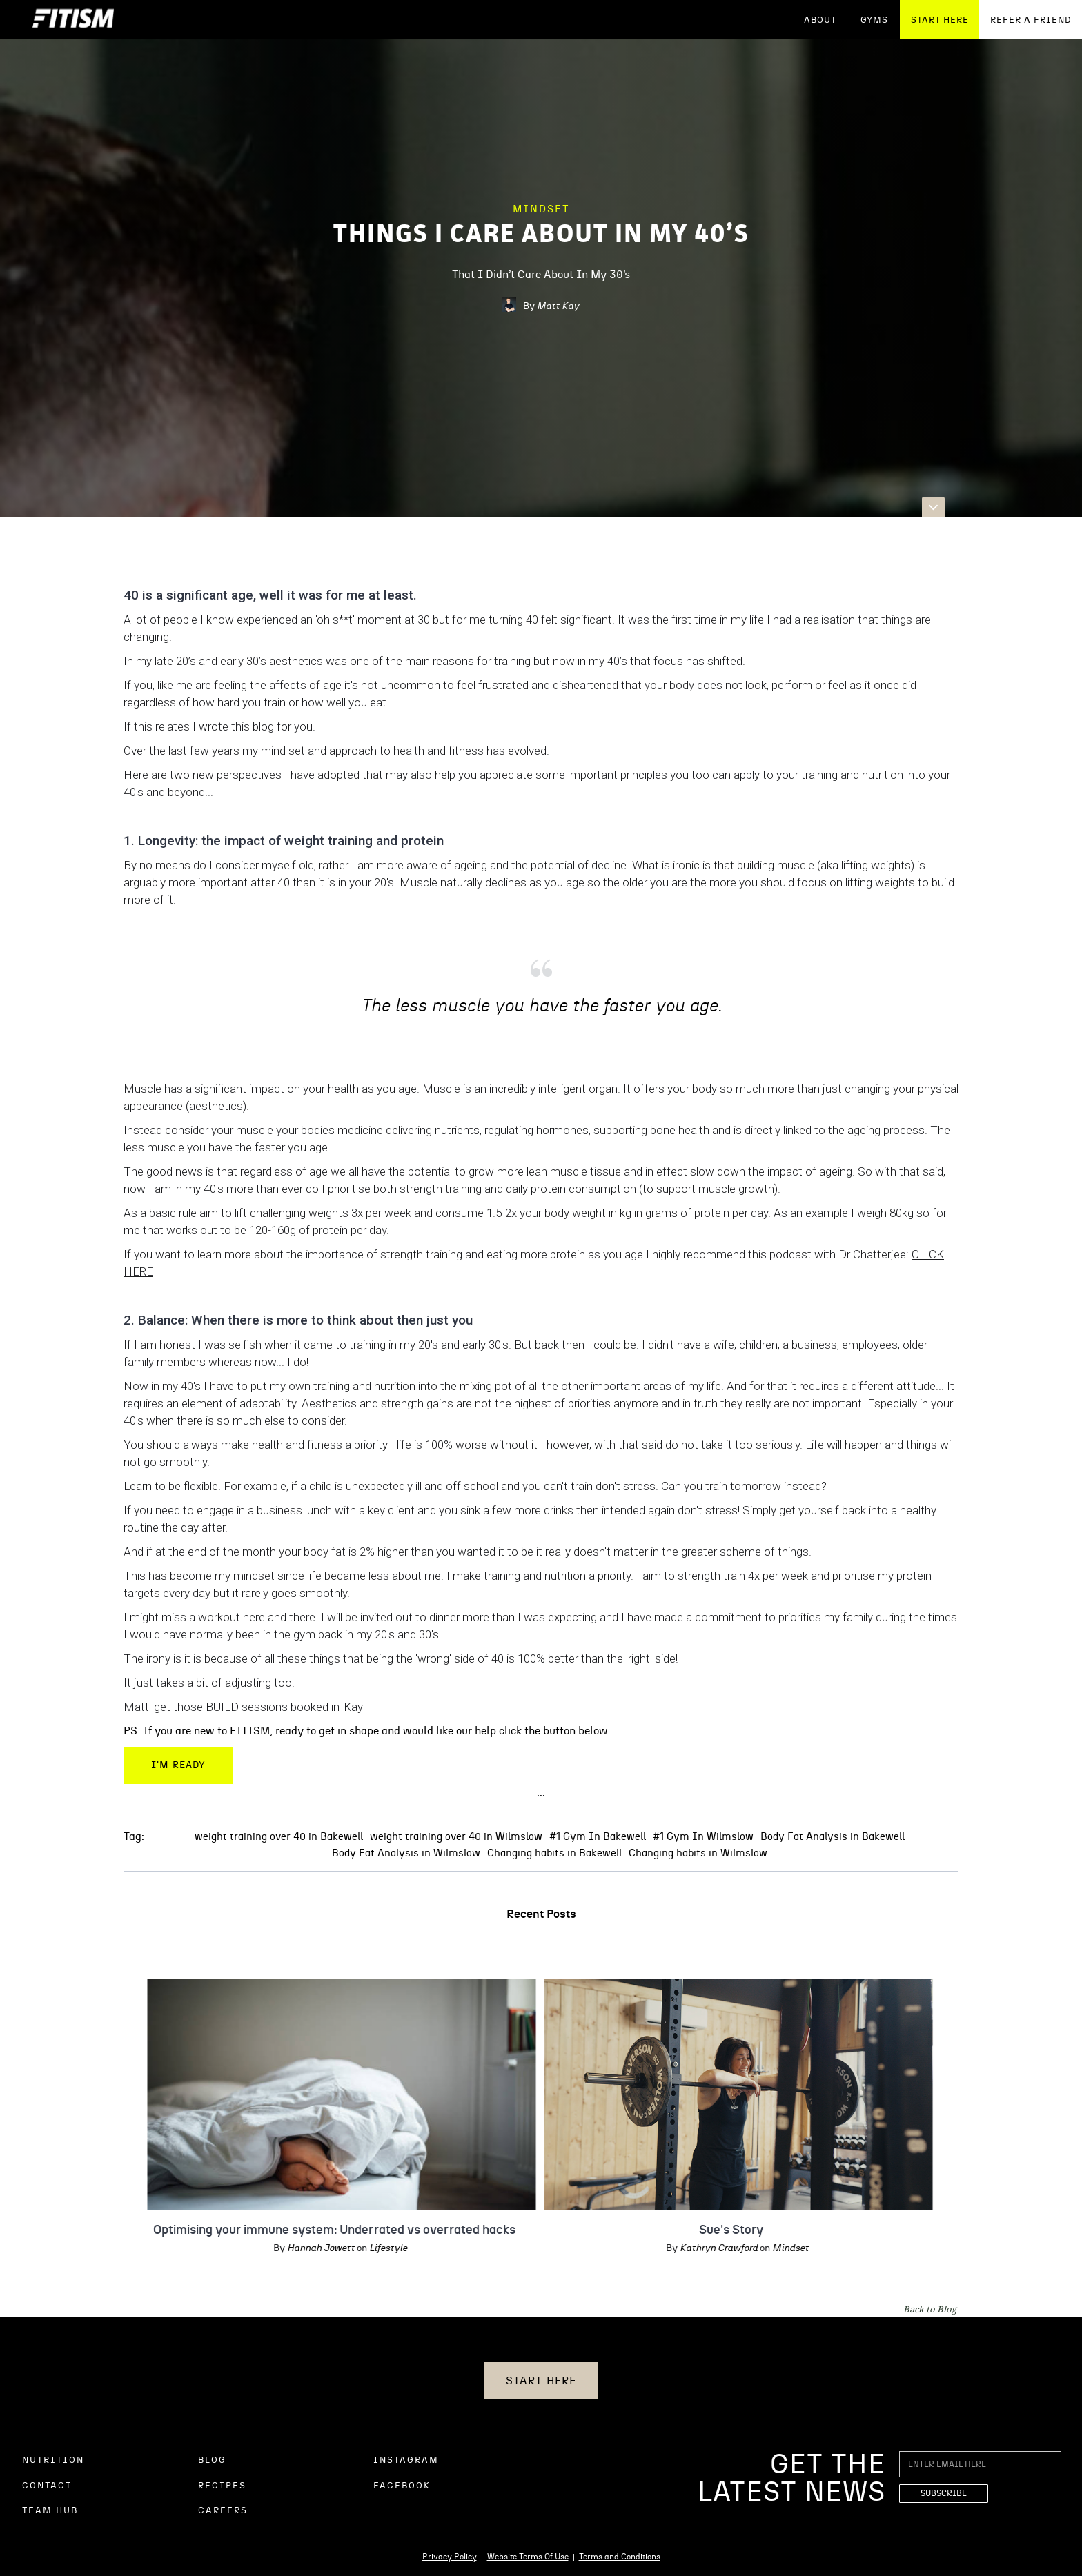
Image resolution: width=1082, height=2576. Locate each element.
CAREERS (223, 2510)
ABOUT (820, 20)
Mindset (541, 209)
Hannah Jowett (308, 2247)
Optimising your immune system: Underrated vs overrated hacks (322, 2229)
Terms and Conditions (619, 2557)
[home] (73, 19)
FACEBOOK (402, 2485)
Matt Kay (558, 306)
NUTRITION (53, 2460)
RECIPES (222, 2485)
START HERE (940, 20)
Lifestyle (376, 2247)
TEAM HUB (50, 2510)
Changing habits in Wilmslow (698, 1853)
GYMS (874, 20)
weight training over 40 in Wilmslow (456, 1837)
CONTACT (47, 2485)
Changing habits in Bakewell (554, 1853)
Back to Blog (929, 2309)
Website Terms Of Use (528, 2557)
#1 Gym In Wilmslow (703, 1837)
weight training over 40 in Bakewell (279, 1837)
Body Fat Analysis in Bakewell (832, 1837)
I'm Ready (178, 1765)
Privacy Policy (449, 2557)
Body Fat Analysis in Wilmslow (406, 1853)
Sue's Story (719, 2229)
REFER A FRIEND (1031, 20)
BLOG (212, 2460)
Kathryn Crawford (706, 2247)
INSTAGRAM (406, 2460)
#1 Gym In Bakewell (597, 1837)
